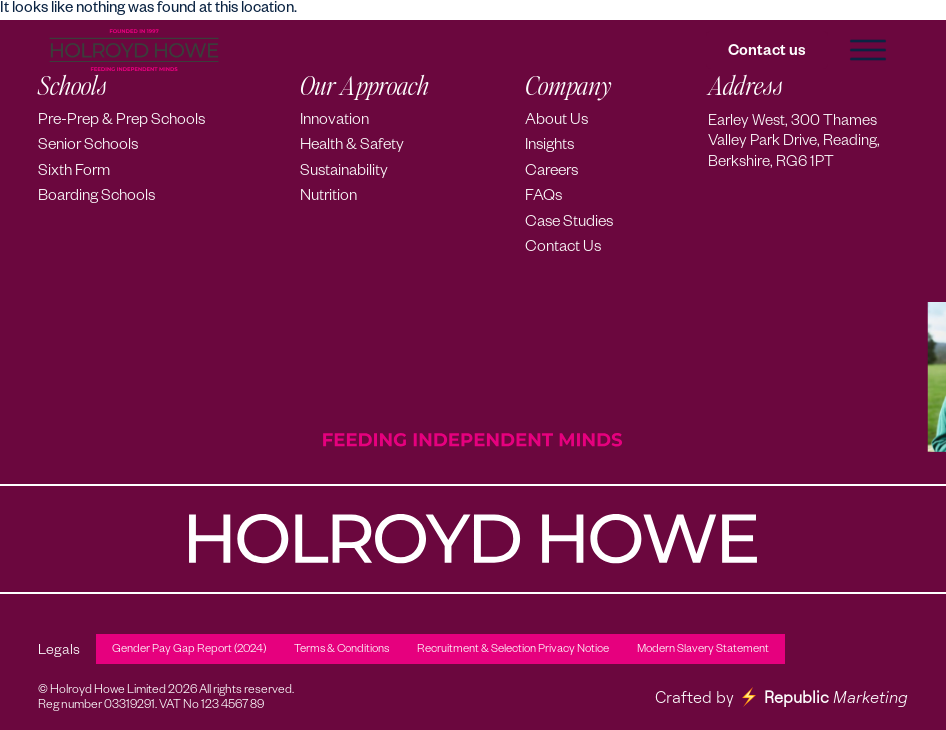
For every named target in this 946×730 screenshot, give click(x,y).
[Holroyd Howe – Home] (134, 50)
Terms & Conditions (341, 650)
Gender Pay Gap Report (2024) (189, 650)
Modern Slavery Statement (703, 650)
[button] (868, 50)
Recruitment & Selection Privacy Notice (513, 650)
